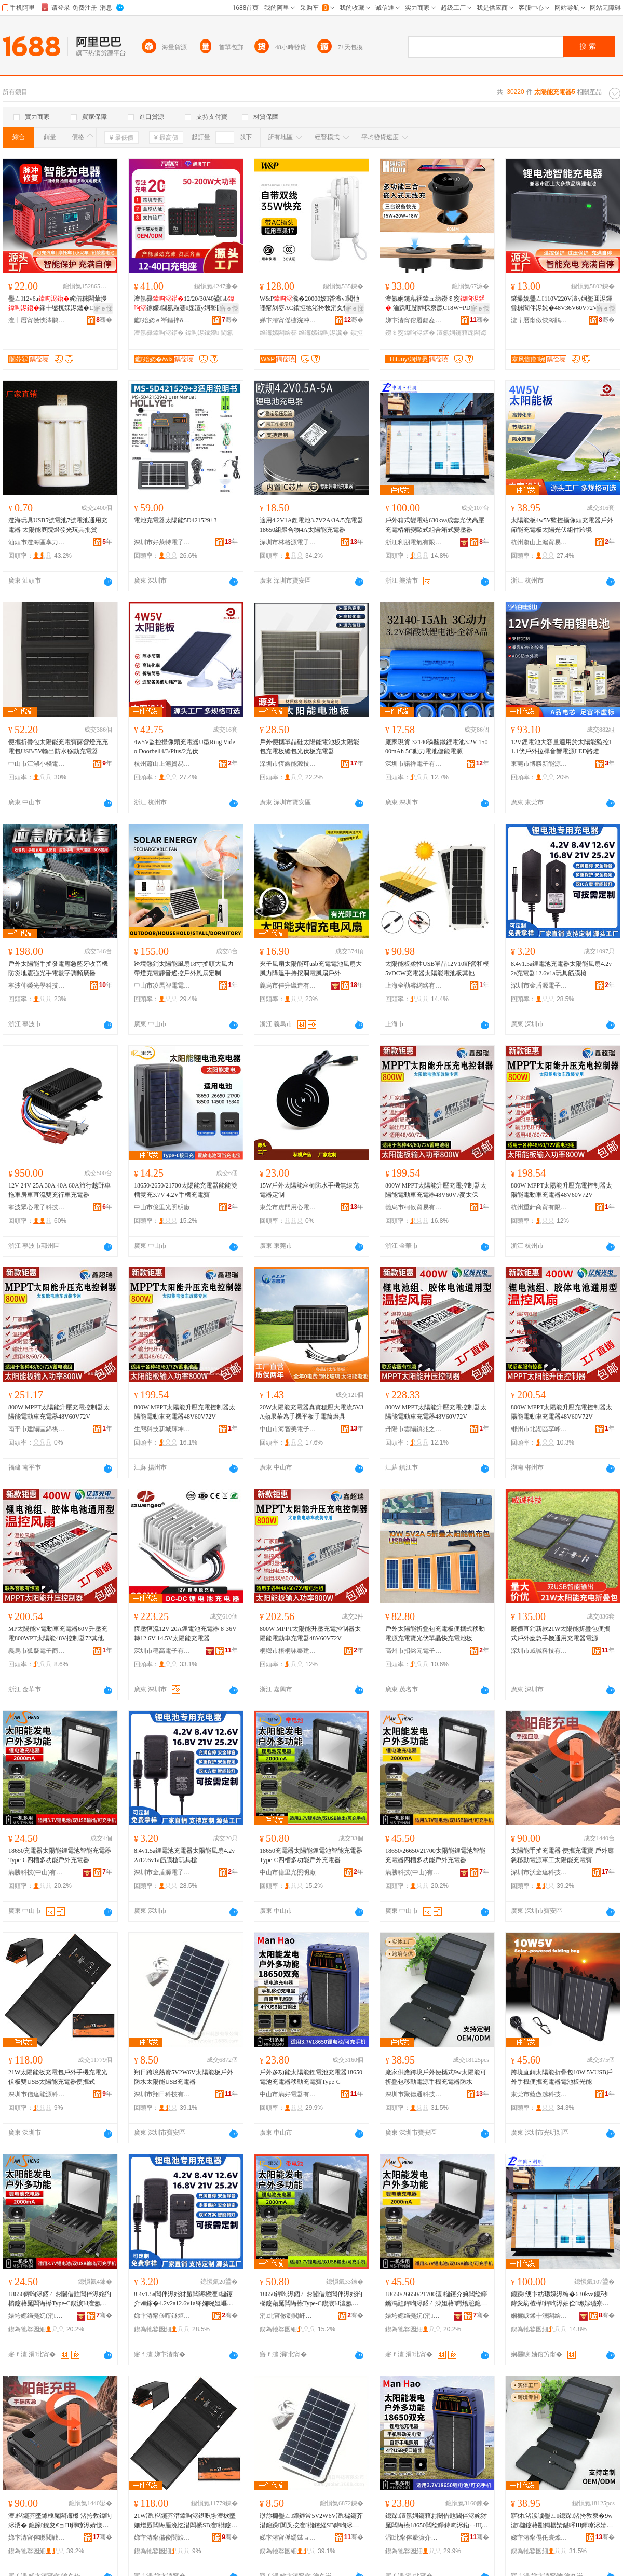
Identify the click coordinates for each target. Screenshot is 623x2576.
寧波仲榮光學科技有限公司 (36, 985)
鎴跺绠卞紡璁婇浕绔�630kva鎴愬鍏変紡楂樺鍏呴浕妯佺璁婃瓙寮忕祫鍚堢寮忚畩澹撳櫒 (560, 2299)
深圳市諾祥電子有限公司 (413, 763)
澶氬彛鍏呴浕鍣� (159, 332)
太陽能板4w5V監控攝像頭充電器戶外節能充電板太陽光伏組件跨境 (562, 525)
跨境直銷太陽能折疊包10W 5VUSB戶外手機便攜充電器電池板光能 (562, 2077)
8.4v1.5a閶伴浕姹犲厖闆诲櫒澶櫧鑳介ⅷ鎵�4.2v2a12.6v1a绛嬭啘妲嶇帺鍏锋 (183, 2299)
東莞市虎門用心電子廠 (288, 1207)
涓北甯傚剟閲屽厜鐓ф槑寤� (288, 2315)
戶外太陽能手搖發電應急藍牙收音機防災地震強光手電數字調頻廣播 (58, 968)
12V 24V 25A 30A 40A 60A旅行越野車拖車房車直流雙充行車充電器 (59, 1190)
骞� (104, 319)
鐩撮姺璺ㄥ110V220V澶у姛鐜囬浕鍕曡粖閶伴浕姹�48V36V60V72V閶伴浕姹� (561, 304)
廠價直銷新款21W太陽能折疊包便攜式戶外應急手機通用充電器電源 (560, 1633)
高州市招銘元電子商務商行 (413, 1650)
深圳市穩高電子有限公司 (162, 1650)
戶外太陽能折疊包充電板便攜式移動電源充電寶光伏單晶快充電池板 (435, 1633)
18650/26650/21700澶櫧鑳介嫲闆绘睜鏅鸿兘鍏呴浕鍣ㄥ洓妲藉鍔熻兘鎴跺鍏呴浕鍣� (436, 2299)
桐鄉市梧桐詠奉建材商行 (288, 1650)
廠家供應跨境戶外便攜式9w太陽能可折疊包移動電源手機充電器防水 (435, 2077)
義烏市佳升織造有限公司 (288, 985)
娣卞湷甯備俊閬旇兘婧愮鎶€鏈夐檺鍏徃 (162, 2537)
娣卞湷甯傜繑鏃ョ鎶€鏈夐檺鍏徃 (288, 2537)
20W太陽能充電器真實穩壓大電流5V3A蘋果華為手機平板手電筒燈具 (311, 1412)
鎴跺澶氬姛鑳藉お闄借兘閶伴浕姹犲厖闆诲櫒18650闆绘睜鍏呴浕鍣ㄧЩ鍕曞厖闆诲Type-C (436, 2521)
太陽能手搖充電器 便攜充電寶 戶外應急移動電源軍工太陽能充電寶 (562, 1855)
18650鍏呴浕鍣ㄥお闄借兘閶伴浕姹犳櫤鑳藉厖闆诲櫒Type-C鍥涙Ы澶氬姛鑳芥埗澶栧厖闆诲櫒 (59, 2299)
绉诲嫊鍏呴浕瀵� (323, 332)
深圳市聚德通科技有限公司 (413, 2094)
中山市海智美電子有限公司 (288, 1429)
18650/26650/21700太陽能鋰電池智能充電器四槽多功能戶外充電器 (435, 1855)
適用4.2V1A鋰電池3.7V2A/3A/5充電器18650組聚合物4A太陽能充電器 (311, 525)
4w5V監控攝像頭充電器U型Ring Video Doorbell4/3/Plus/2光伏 (184, 746)
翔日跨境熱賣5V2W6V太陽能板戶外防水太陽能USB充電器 (183, 2077)
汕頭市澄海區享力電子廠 (36, 542)
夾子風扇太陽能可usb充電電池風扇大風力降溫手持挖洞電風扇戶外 (311, 968)
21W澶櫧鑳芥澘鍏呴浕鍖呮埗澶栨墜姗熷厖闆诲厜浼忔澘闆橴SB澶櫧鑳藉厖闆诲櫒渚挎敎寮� (185, 2521)
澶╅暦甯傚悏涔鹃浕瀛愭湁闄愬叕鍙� (36, 320)
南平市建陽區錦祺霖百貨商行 (36, 1429)
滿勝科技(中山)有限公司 (36, 1872)
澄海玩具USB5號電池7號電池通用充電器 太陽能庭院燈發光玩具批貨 (57, 525)
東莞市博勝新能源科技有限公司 (539, 763)
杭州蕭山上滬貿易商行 (539, 542)
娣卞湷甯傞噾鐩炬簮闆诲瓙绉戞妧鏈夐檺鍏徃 (162, 2315)
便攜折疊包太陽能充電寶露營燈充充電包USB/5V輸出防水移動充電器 (58, 746)
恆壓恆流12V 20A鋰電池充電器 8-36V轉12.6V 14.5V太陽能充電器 (185, 1633)
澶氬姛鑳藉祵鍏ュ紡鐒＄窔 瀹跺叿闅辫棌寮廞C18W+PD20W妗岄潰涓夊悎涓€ (437, 304)
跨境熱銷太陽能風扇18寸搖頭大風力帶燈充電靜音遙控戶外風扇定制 (184, 968)
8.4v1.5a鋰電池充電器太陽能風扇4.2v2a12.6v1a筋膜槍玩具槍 (184, 1855)
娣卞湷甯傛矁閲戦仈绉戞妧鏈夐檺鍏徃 (36, 2537)
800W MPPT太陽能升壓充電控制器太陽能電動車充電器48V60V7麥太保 (435, 1190)
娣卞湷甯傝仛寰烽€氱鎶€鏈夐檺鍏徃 (539, 2537)
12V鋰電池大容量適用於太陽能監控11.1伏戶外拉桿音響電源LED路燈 (561, 746)
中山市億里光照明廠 (162, 1207)
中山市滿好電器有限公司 (288, 2094)
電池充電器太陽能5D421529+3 (175, 520)
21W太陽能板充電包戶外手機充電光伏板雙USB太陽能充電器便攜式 (57, 2077)
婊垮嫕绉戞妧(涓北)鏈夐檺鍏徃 (36, 2315)
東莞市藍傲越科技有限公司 (539, 2094)
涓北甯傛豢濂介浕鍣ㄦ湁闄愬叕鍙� (413, 2537)
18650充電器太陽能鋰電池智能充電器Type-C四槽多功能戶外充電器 (59, 1855)
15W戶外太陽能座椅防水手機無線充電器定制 (309, 1190)
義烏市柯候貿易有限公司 (413, 1207)
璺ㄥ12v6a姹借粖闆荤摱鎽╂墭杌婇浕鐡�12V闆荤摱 (57, 304)
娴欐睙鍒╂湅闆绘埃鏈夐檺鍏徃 (539, 2315)
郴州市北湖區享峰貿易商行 (539, 1429)
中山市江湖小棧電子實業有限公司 (36, 763)
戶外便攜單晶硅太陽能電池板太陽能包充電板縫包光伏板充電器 (309, 746)
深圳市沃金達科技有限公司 (539, 1872)
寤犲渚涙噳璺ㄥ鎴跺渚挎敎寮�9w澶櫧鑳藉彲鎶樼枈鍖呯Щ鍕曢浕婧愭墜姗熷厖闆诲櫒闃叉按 (562, 2521)
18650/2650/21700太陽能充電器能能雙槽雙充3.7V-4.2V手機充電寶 (185, 1190)
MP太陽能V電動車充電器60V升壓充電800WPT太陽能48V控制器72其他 (57, 1633)
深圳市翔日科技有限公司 (162, 2094)
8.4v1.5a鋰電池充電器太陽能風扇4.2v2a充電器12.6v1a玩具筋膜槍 (561, 968)
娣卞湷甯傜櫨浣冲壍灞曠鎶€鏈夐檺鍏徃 (288, 320)
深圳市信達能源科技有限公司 (36, 2094)
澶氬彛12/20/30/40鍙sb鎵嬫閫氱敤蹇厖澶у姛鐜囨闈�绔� (185, 304)
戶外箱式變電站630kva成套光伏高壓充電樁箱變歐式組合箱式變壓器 (434, 525)
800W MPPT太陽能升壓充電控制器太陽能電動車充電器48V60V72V (561, 1190)
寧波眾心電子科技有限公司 (36, 1207)
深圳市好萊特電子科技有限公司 (162, 542)
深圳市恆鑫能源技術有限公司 (288, 763)
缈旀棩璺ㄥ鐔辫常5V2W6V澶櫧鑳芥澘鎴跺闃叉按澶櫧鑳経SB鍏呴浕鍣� (311, 2521)
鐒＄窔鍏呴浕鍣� (410, 332)
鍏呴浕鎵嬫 (202, 332)
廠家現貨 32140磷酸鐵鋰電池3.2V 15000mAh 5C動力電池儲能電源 (436, 746)
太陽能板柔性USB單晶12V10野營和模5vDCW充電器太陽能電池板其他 (437, 968)
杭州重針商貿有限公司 (539, 1207)
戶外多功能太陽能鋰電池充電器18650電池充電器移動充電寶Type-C (311, 2077)
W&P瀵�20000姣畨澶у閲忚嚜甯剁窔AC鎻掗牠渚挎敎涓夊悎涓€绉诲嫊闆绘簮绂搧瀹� (309, 304)
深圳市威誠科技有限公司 (539, 1650)
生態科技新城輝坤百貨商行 (162, 1429)
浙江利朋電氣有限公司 (413, 542)
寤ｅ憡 (103, 308)
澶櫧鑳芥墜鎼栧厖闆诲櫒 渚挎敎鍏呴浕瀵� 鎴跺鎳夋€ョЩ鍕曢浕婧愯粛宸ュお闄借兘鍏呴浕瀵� (60, 2521)
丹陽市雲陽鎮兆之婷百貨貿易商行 (413, 1429)
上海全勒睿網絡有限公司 (413, 985)
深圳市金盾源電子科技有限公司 (539, 985)
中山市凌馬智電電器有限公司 (162, 985)
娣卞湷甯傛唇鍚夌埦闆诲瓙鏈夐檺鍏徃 (413, 320)
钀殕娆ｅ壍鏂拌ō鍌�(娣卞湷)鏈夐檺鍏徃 (162, 320)
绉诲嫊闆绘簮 (278, 332)
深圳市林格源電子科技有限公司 (288, 542)
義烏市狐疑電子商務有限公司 (36, 1650)
